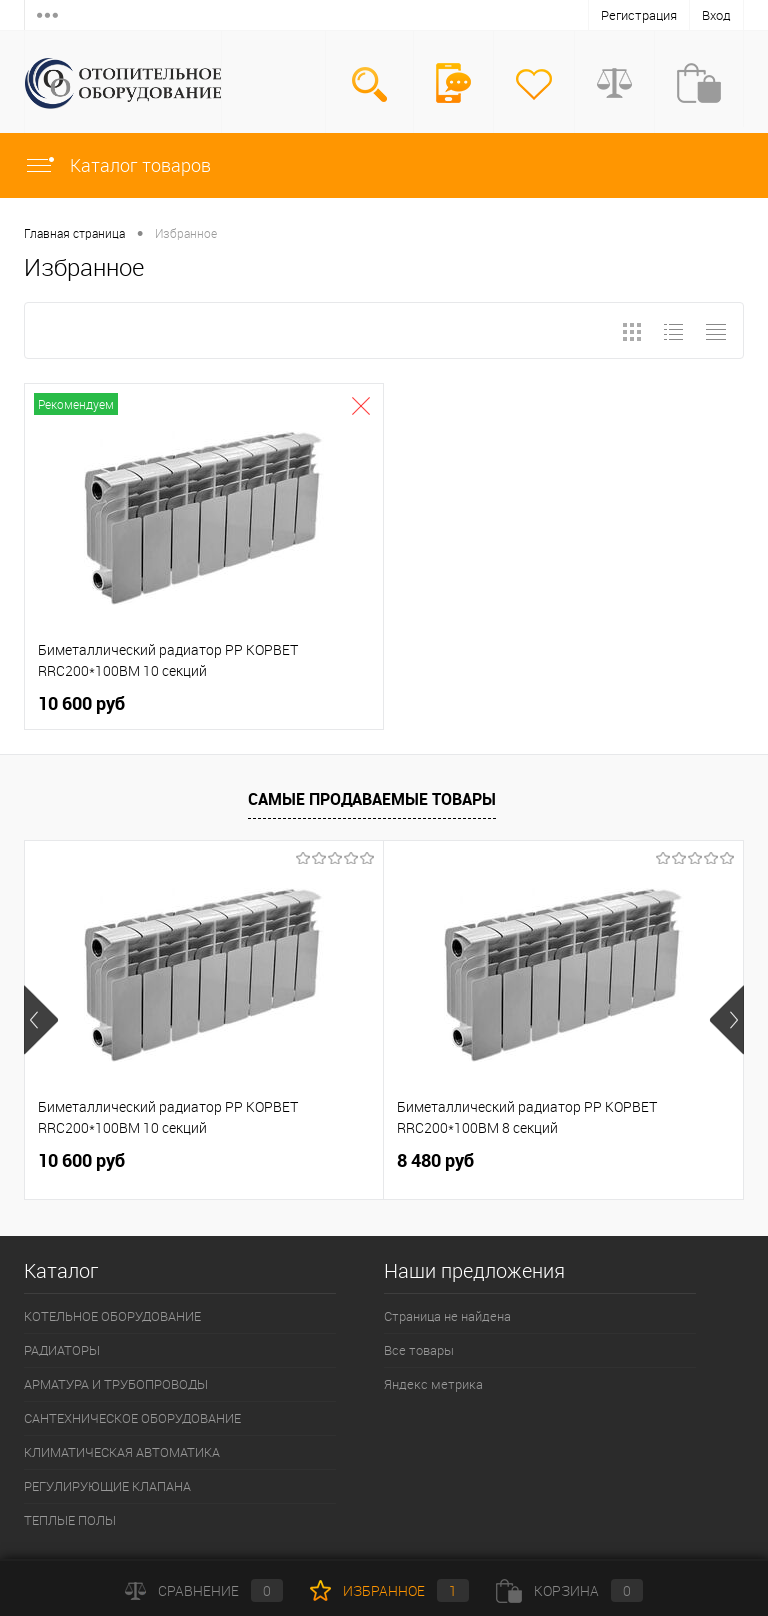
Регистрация (639, 15)
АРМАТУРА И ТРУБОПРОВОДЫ (116, 1384)
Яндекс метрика (433, 1384)
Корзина (569, 1590)
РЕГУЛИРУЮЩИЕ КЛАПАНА (107, 1486)
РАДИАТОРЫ (62, 1350)
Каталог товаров (117, 165)
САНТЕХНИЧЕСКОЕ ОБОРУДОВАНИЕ (132, 1418)
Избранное (389, 1590)
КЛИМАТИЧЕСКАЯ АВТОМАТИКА (122, 1452)
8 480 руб (435, 1160)
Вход (716, 15)
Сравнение (204, 1590)
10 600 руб (81, 703)
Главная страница (74, 233)
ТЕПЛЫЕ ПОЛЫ (70, 1520)
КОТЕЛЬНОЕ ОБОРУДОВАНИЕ (112, 1316)
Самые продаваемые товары (372, 799)
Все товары (419, 1350)
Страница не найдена (447, 1316)
